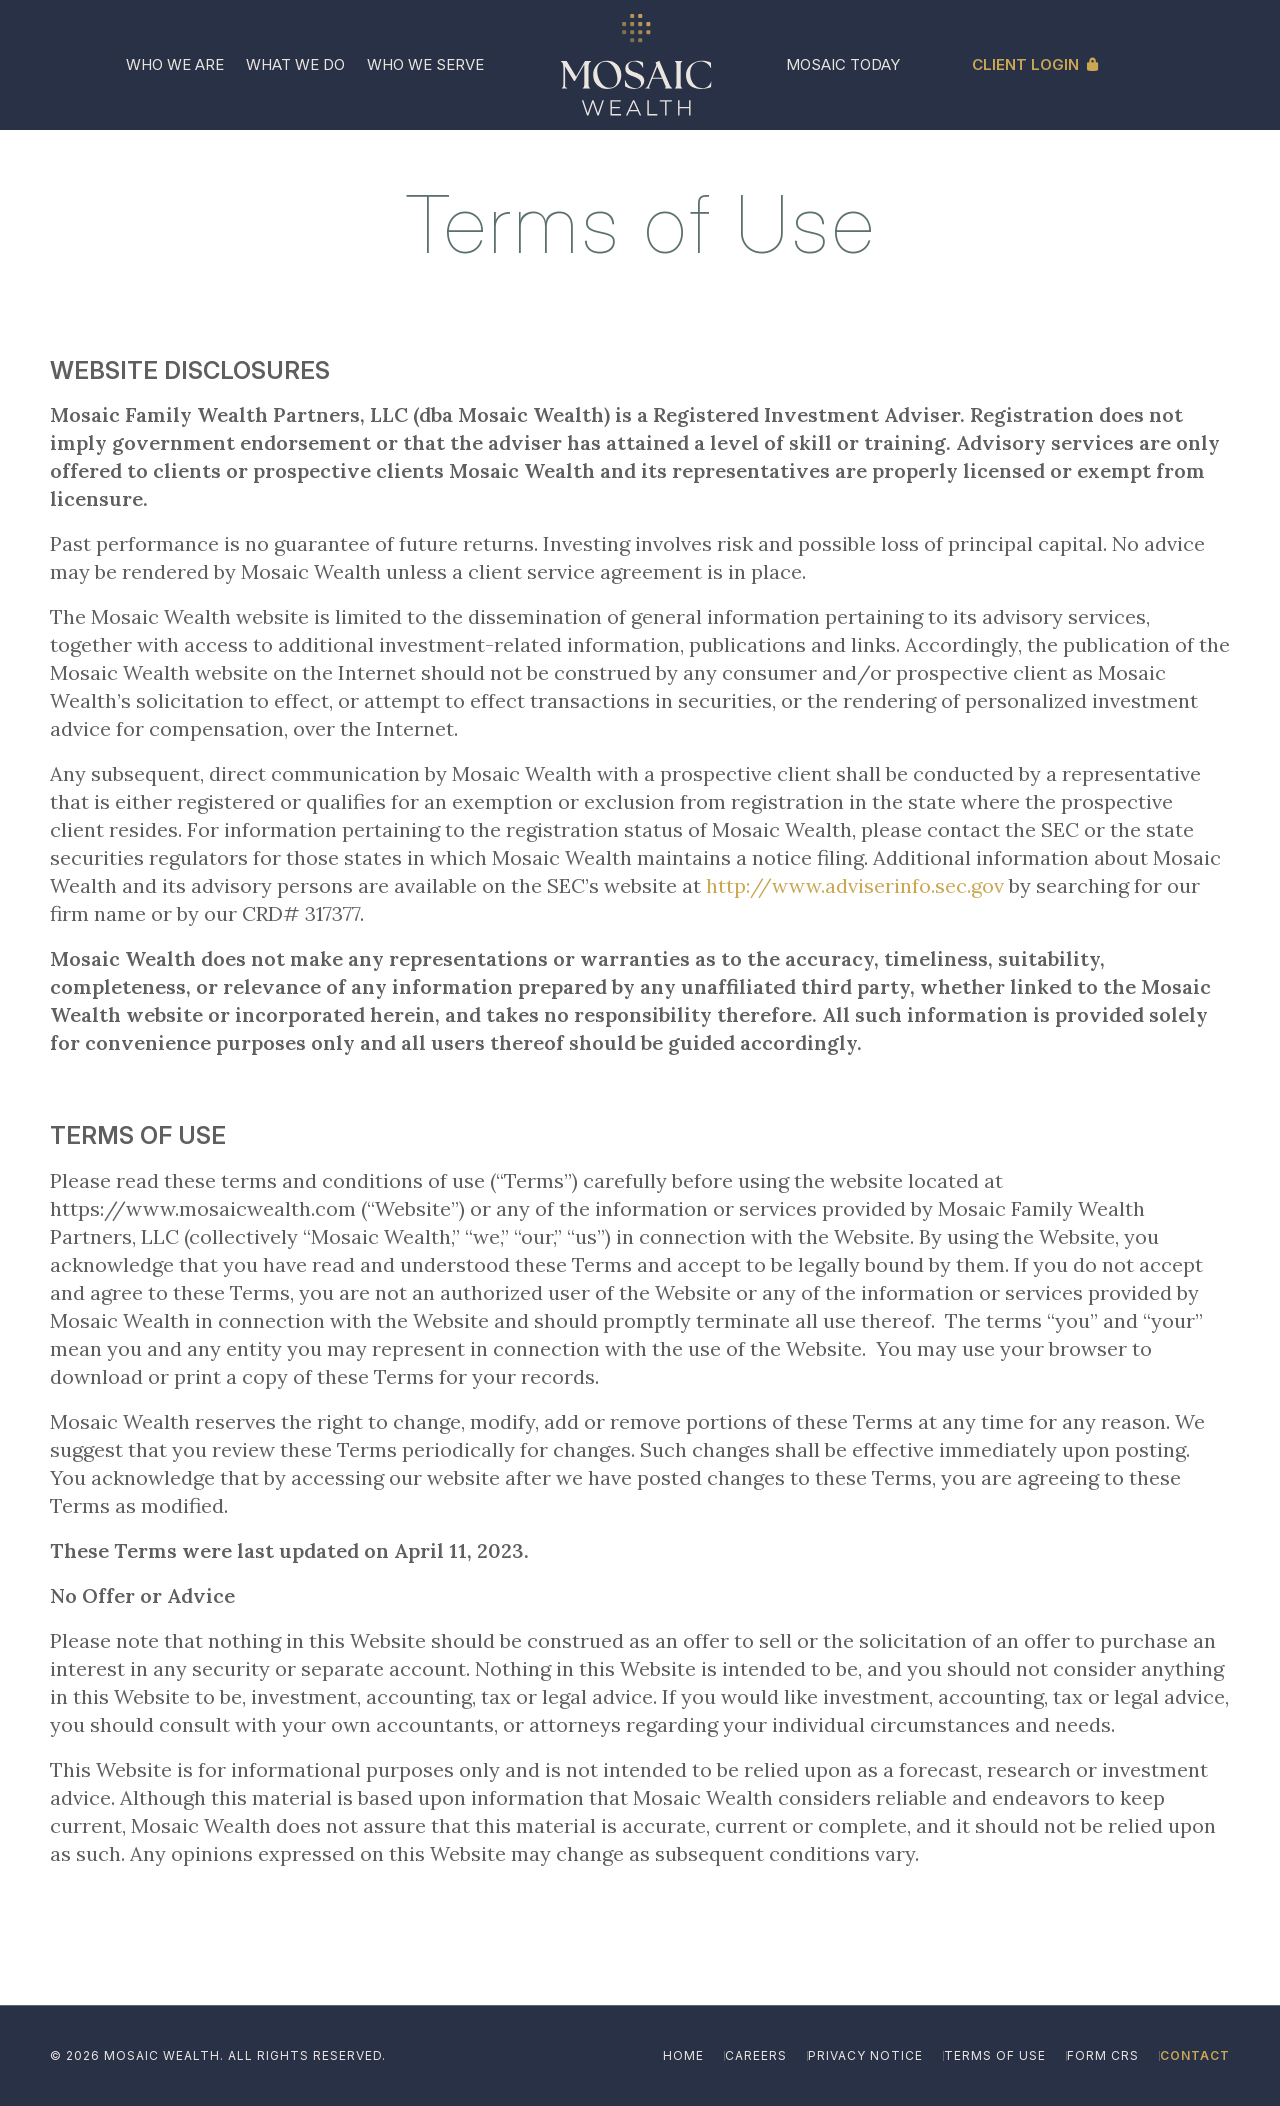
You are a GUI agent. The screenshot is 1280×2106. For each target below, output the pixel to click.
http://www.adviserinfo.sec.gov (855, 885)
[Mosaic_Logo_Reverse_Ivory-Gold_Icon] (636, 65)
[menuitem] (175, 65)
